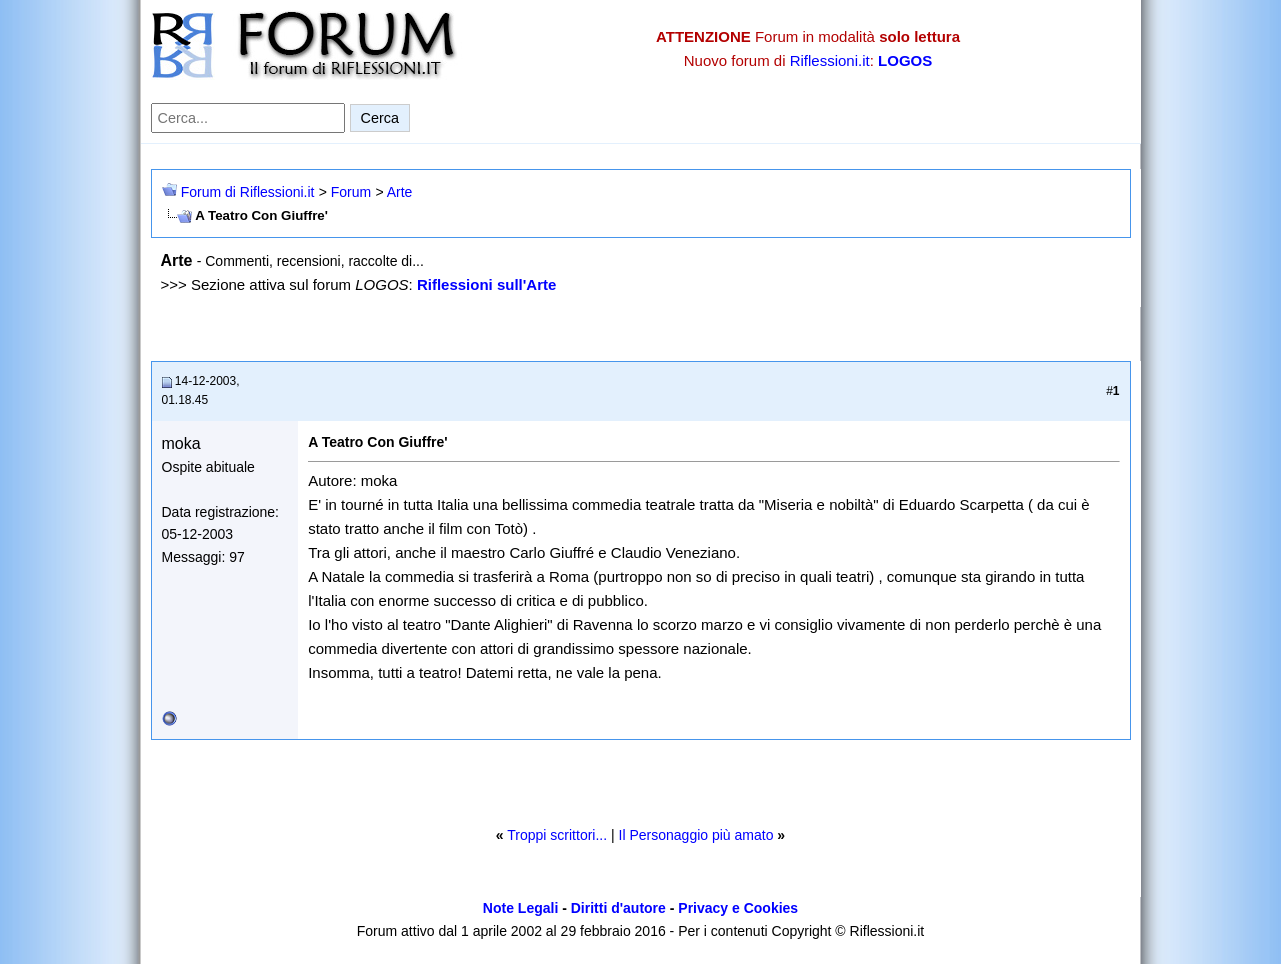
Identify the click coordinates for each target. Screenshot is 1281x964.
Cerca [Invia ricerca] (380, 118)
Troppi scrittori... (557, 835)
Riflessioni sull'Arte (486, 284)
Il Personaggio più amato (696, 835)
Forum (351, 192)
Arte (400, 192)
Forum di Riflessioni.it (248, 192)
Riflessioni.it (830, 60)
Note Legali (520, 908)
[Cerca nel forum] (248, 118)
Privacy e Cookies (738, 908)
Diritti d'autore (618, 908)
